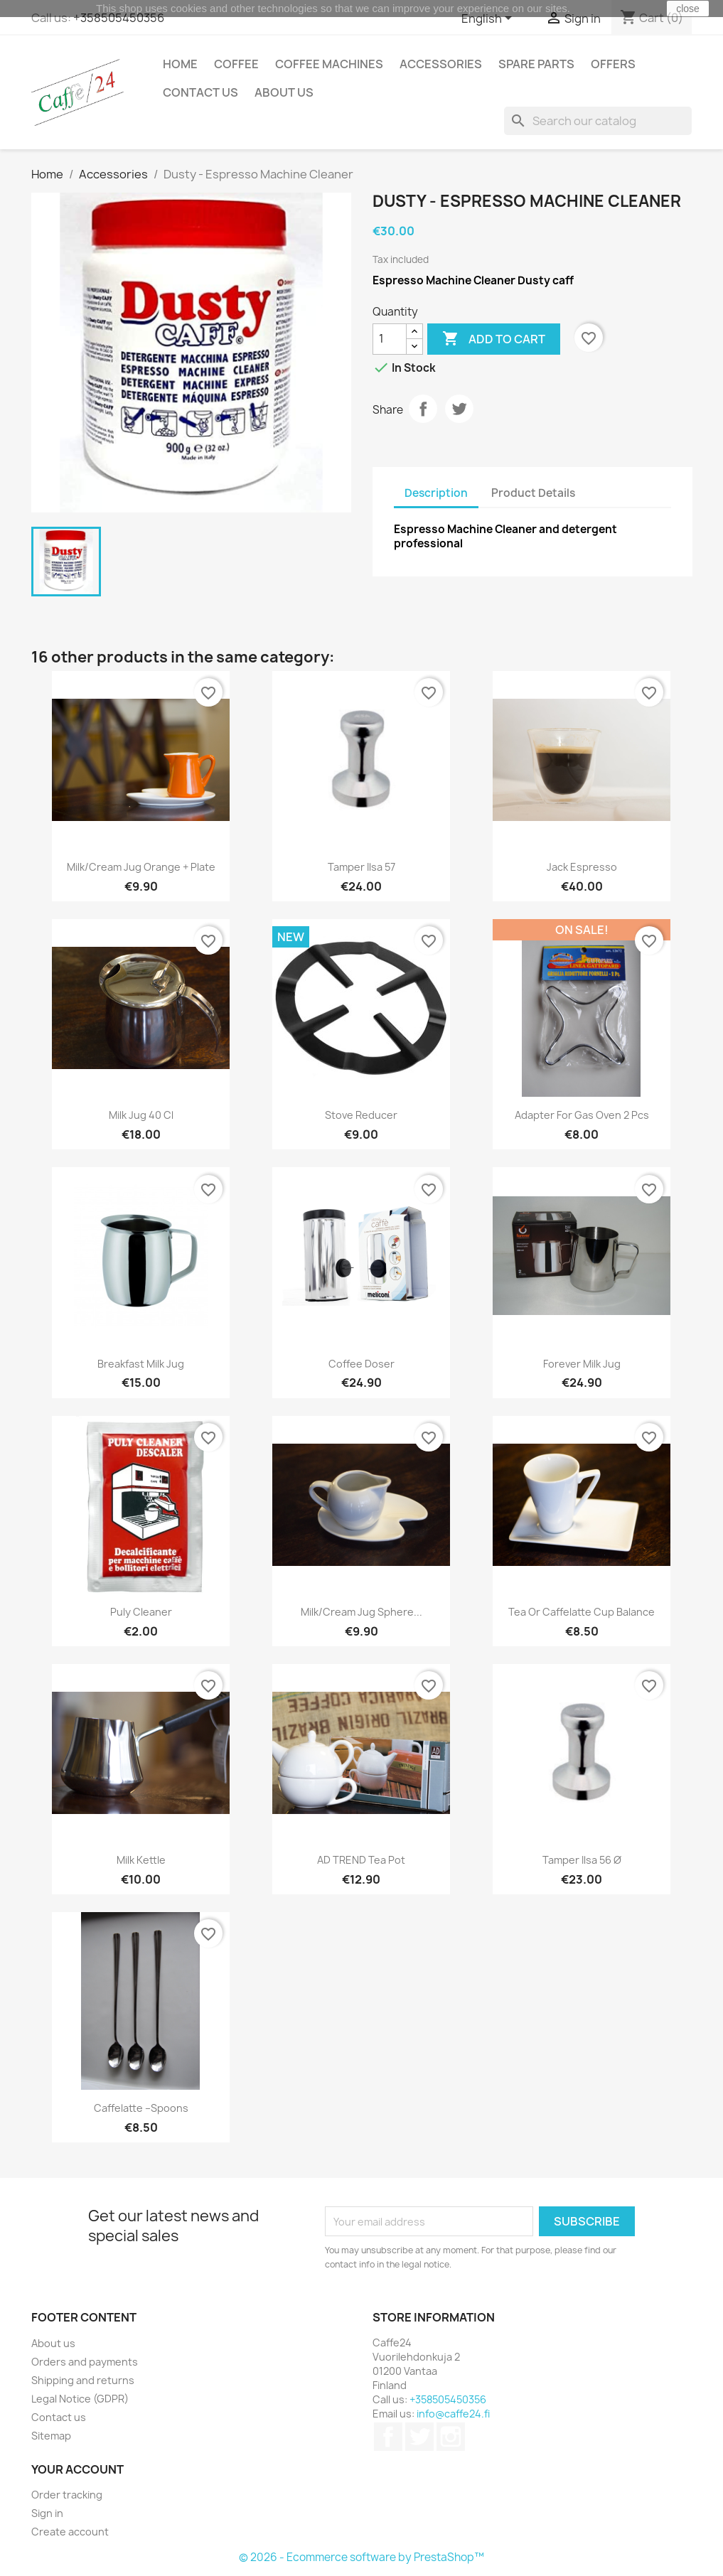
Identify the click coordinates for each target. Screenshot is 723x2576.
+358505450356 (118, 18)
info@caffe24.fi (453, 2413)
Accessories (441, 64)
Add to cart (493, 339)
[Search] (598, 121)
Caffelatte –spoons (141, 2108)
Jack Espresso (582, 867)
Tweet (459, 409)
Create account (70, 2531)
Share (423, 409)
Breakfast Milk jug (140, 1363)
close (688, 8)
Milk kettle (141, 1860)
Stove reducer (361, 1115)
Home (180, 64)
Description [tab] (436, 492)
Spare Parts (536, 64)
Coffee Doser (361, 1363)
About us (284, 92)
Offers (613, 64)
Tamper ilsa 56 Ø (581, 1860)
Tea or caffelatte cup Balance (581, 1612)
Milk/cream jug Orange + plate (141, 867)
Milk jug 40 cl (141, 1115)
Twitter (419, 2436)
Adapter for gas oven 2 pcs (582, 1115)
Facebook (388, 2436)
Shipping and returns (82, 2380)
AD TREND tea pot (361, 1860)
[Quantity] (390, 339)
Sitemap (51, 2435)
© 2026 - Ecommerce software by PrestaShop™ (361, 2557)
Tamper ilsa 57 (361, 867)
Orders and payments (84, 2361)
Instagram (451, 2436)
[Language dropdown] (489, 19)
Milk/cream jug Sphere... (361, 1612)
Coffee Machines (329, 64)
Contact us (200, 92)
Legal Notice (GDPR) (80, 2398)
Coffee (236, 64)
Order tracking (66, 2494)
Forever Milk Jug (582, 1363)
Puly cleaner (141, 1612)
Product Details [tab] (533, 492)
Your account (77, 2469)
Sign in (47, 2513)
